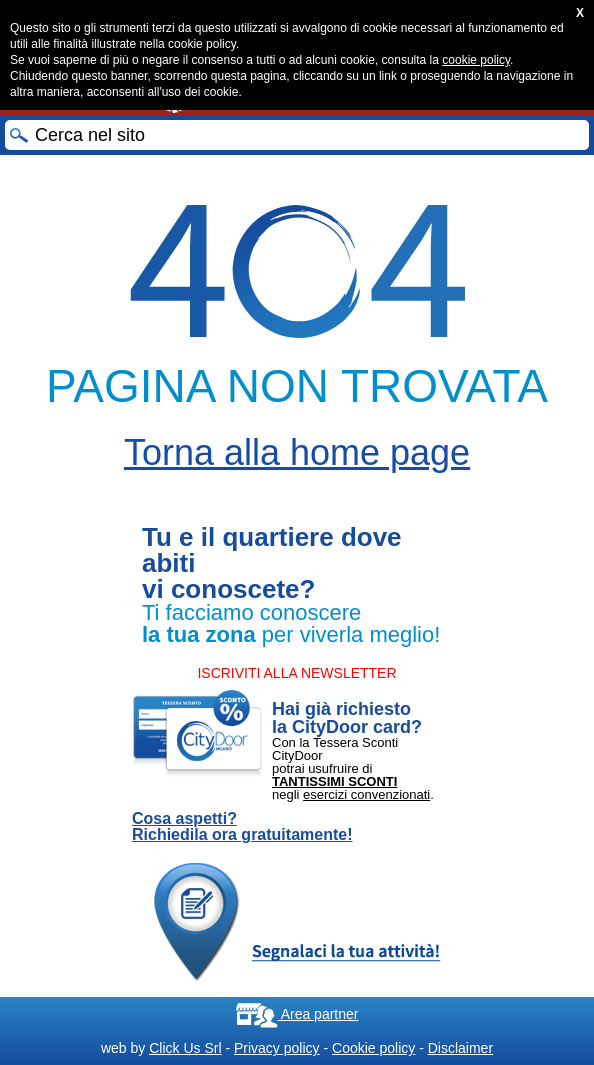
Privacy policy (277, 1048)
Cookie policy (373, 1048)
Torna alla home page (297, 452)
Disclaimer (460, 1048)
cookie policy (476, 60)
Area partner (297, 1014)
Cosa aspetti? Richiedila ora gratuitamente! (242, 827)
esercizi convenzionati (366, 794)
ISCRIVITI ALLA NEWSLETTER (296, 673)
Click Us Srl (185, 1048)
